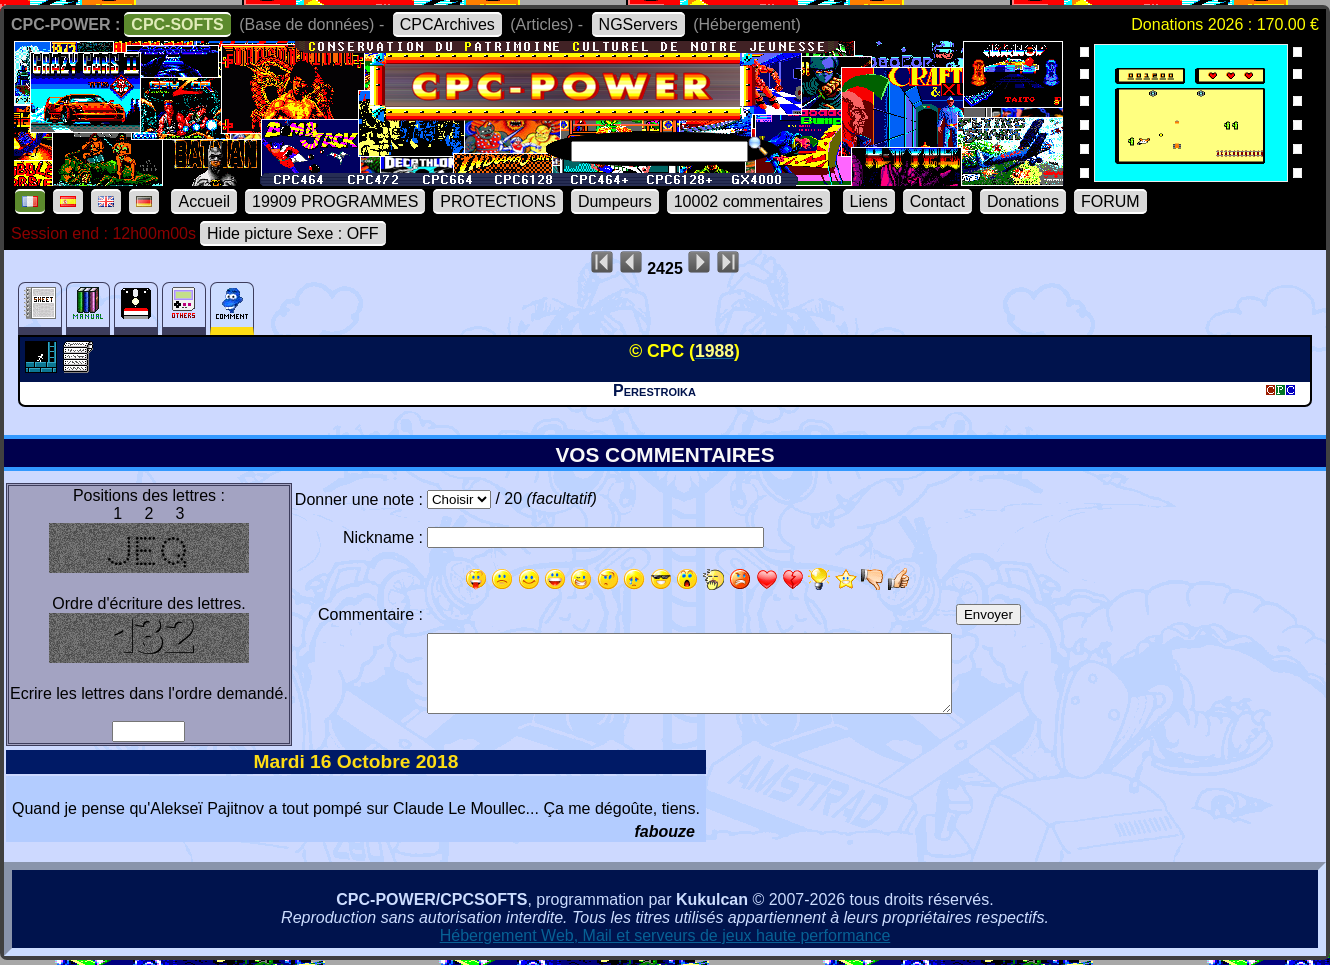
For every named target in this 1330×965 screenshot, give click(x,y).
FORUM (1110, 201)
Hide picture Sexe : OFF (293, 233)
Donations (1023, 201)
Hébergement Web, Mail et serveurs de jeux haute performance (665, 935)
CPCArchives (447, 24)
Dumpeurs (615, 201)
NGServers (638, 24)
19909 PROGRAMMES (335, 201)
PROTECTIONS (498, 201)
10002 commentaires (748, 201)
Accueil (204, 201)
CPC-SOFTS (177, 24)
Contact (937, 201)
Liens (869, 201)
